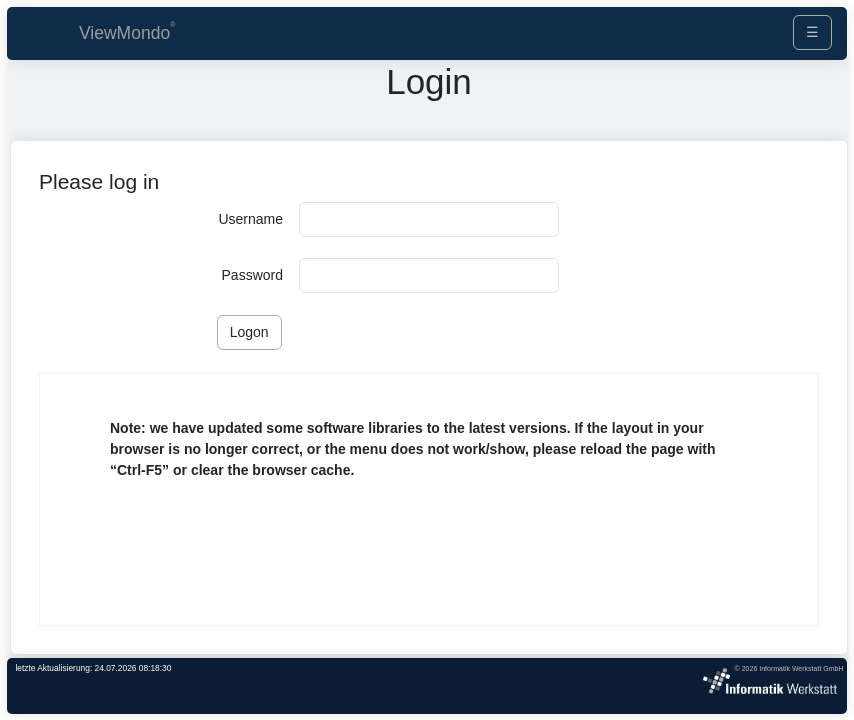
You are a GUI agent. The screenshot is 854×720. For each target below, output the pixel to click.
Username (250, 219)
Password (252, 275)
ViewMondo (124, 33)
